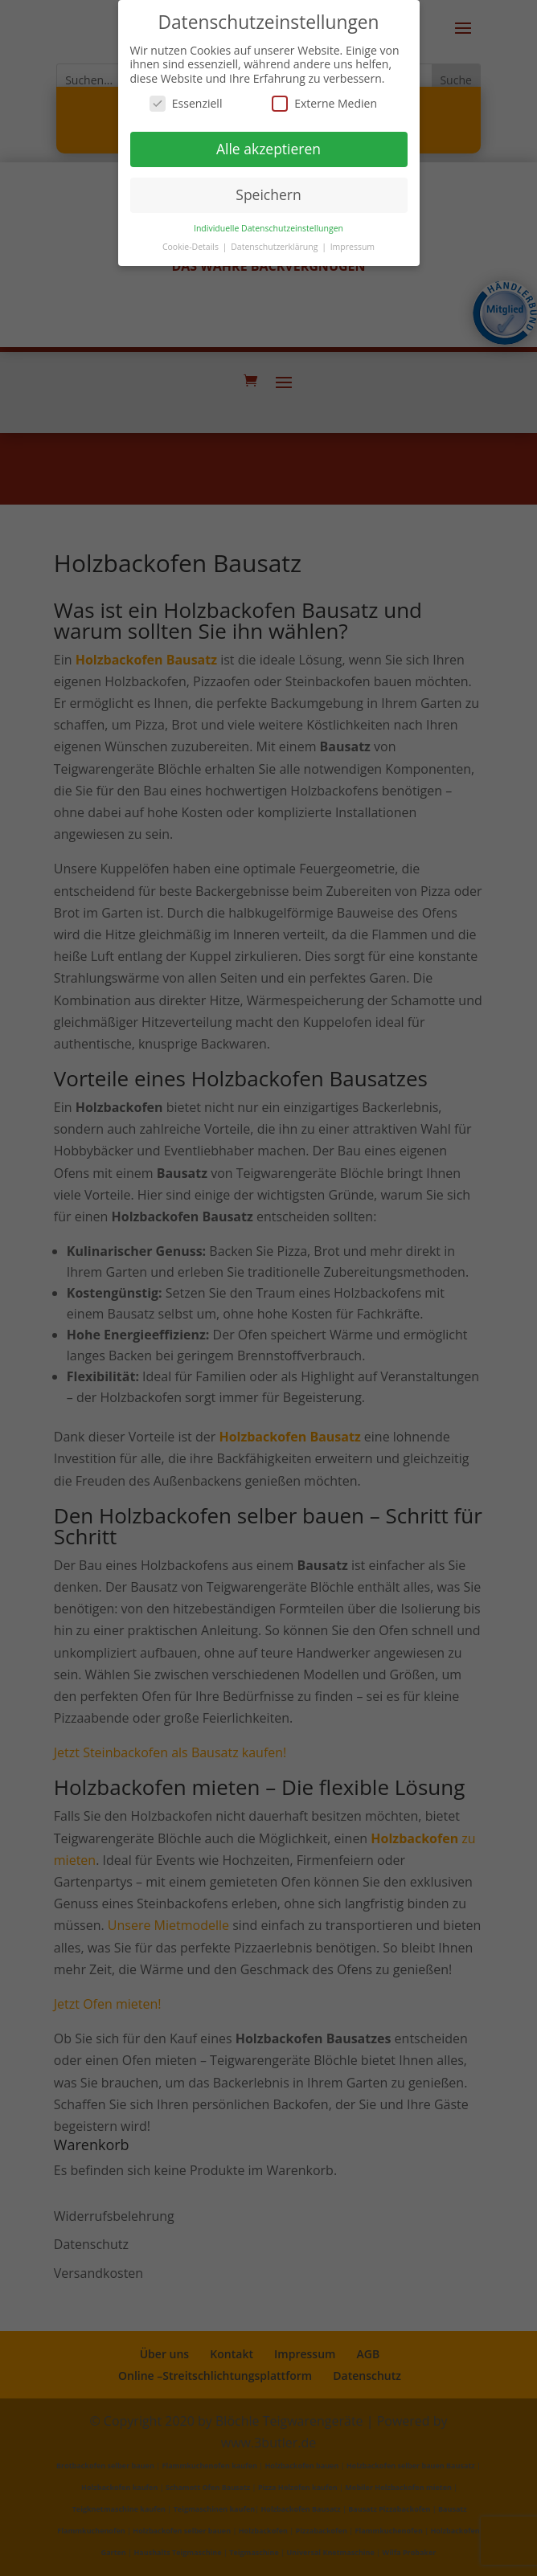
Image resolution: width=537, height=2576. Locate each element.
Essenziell (186, 103)
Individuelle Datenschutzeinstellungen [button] (268, 228)
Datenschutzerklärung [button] (275, 246)
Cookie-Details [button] (191, 246)
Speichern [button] (268, 194)
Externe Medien (324, 103)
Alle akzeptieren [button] (268, 148)
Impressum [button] (352, 246)
